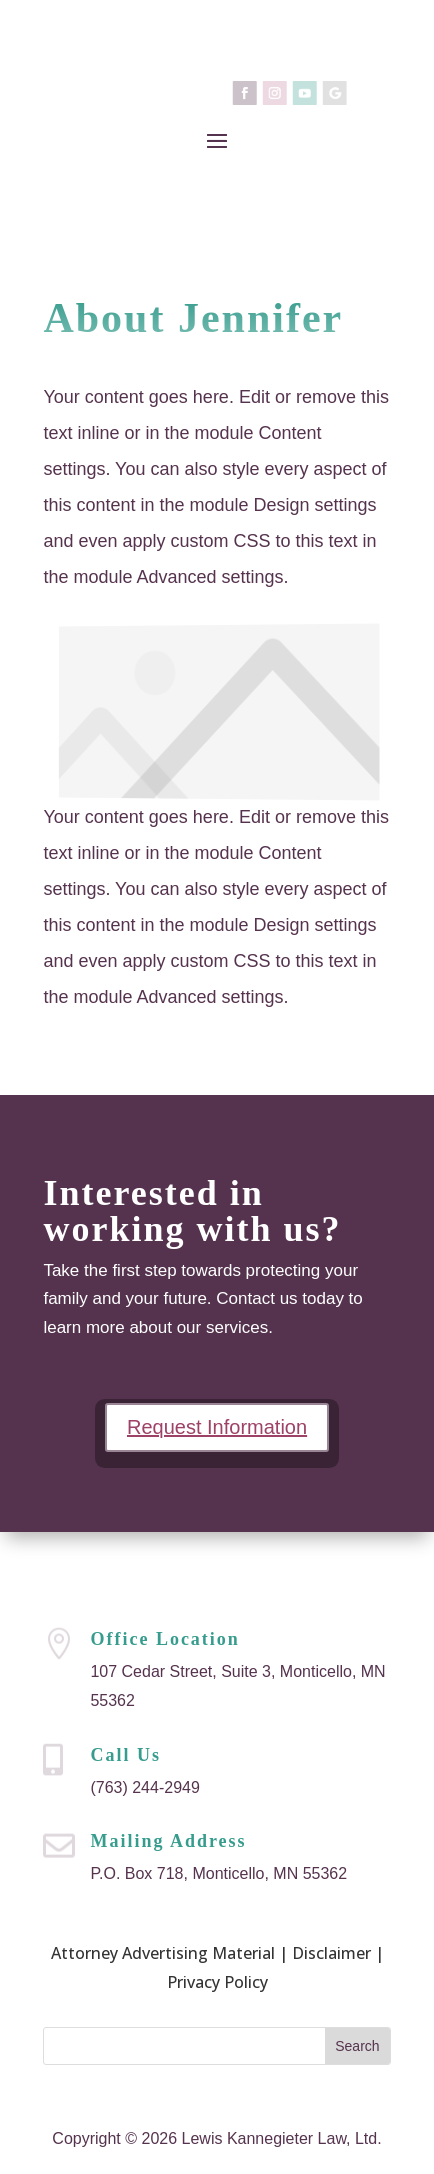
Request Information (217, 1427)
